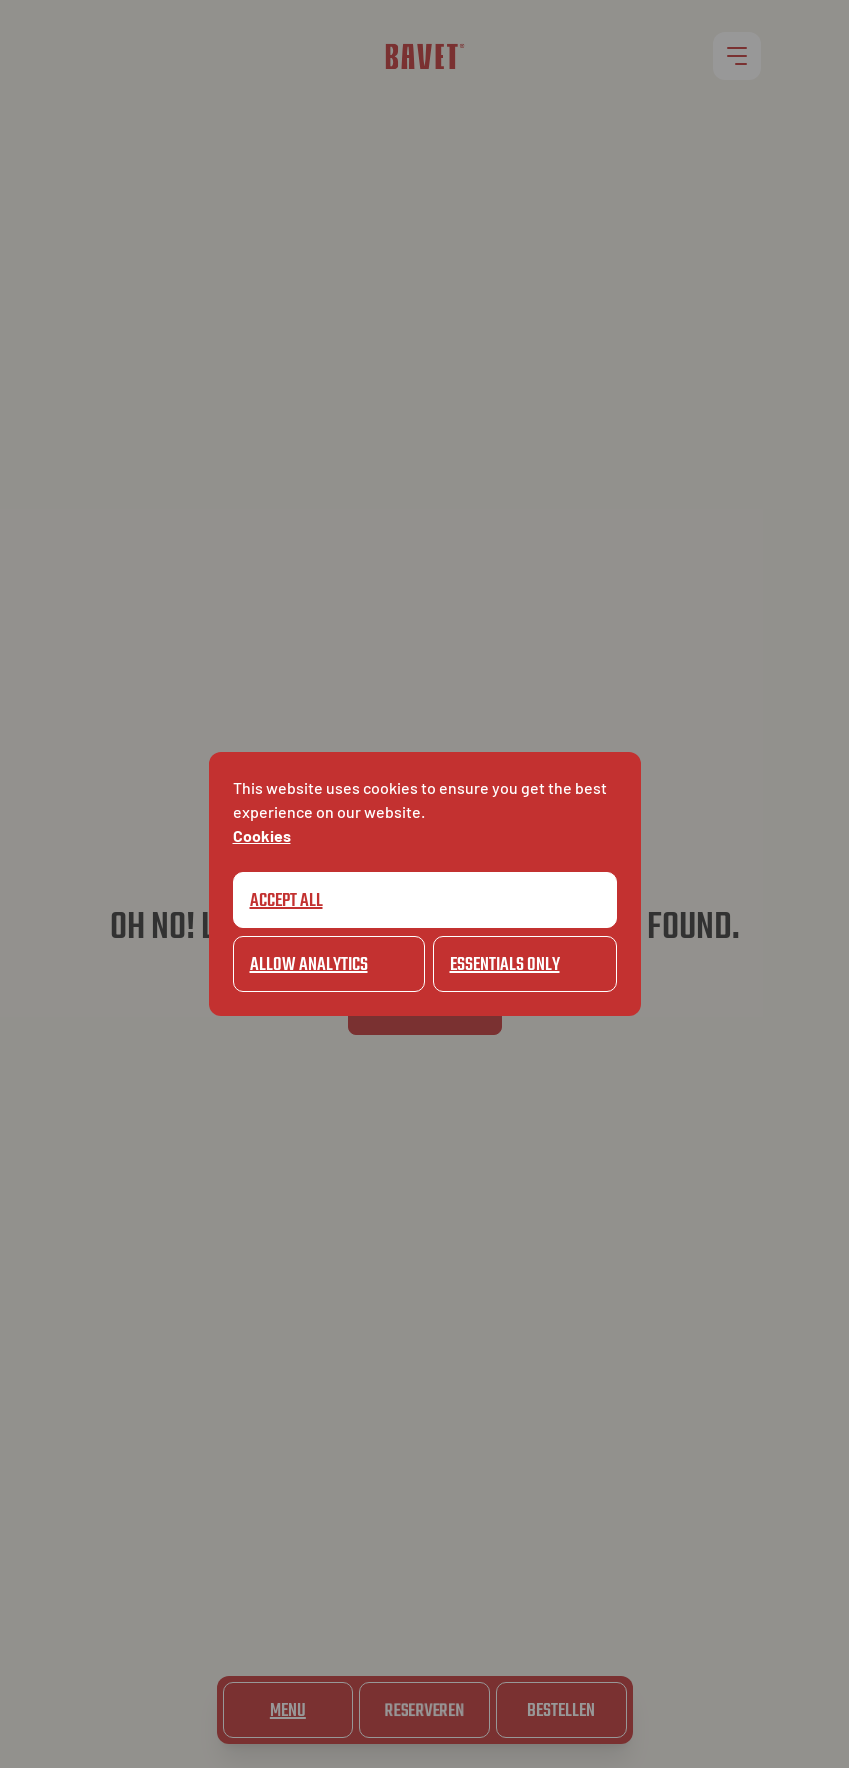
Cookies (262, 835)
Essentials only (505, 965)
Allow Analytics (309, 965)
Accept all (286, 901)
